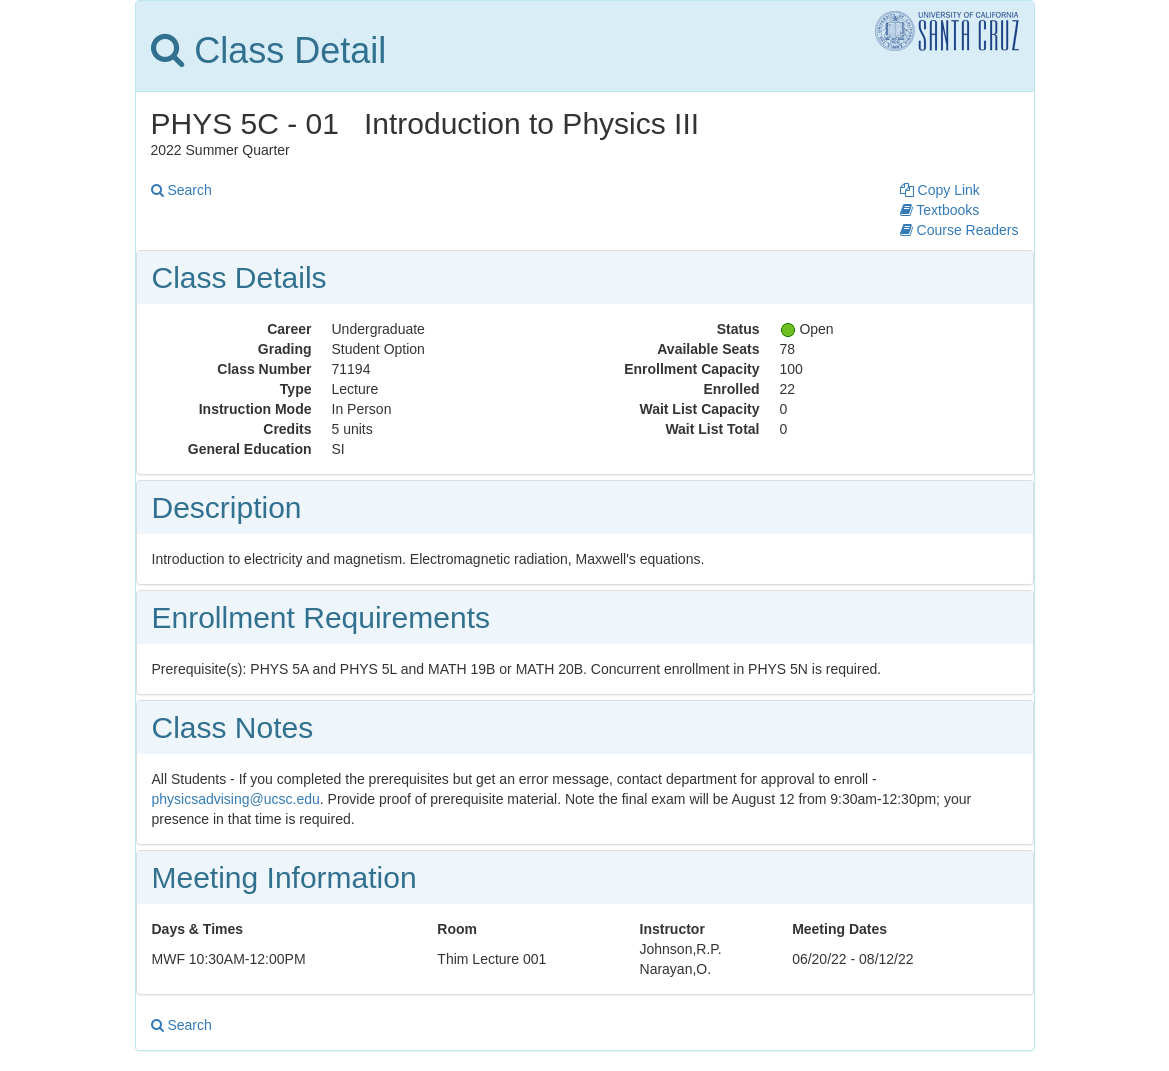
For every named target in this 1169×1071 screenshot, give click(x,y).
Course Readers (959, 230)
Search (181, 190)
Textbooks (940, 210)
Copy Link (940, 190)
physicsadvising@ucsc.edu (236, 799)
